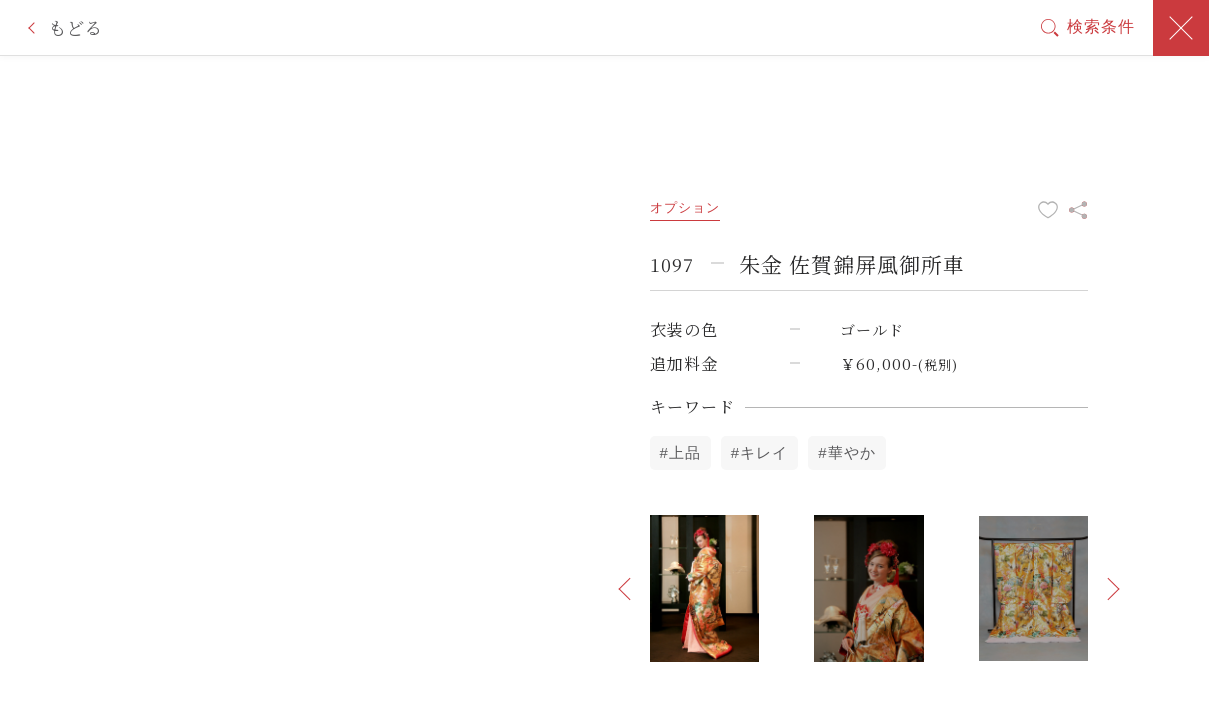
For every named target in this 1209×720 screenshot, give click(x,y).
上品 (685, 452)
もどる (75, 27)
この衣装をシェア (1078, 210)
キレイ (764, 452)
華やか (852, 452)
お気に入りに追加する (1048, 210)
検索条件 (1101, 26)
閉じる (1181, 28)
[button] (625, 589)
